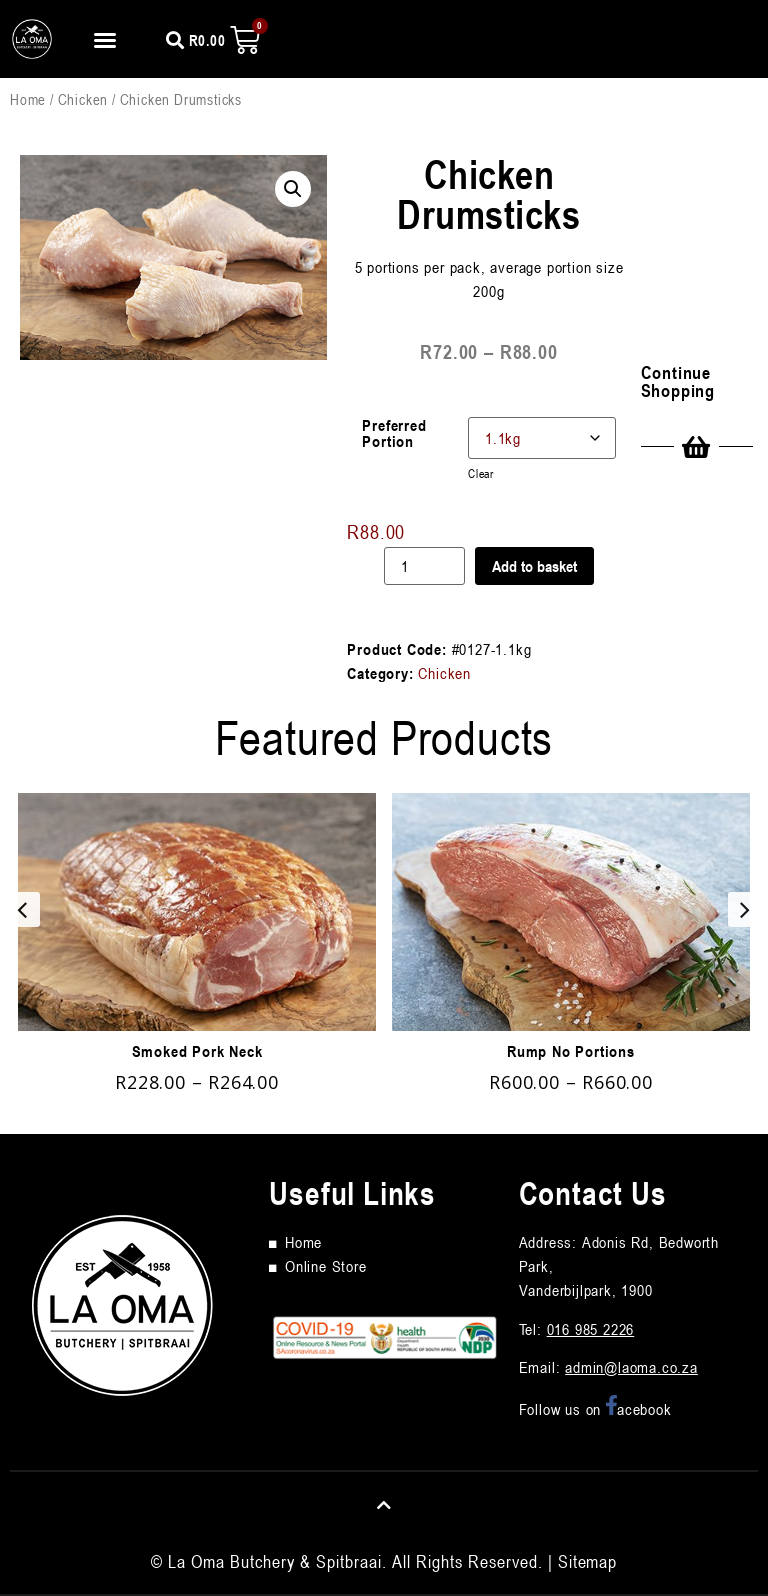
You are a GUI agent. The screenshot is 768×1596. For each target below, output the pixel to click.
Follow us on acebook (595, 1409)
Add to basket (534, 566)
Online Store (326, 1266)
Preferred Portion (394, 433)
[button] (105, 40)
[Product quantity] (425, 566)
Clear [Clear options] (481, 473)
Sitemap (587, 1561)
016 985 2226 (591, 1329)
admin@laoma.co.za (631, 1367)
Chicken (83, 99)
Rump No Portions (571, 1051)
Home (28, 99)
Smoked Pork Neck (197, 1051)
